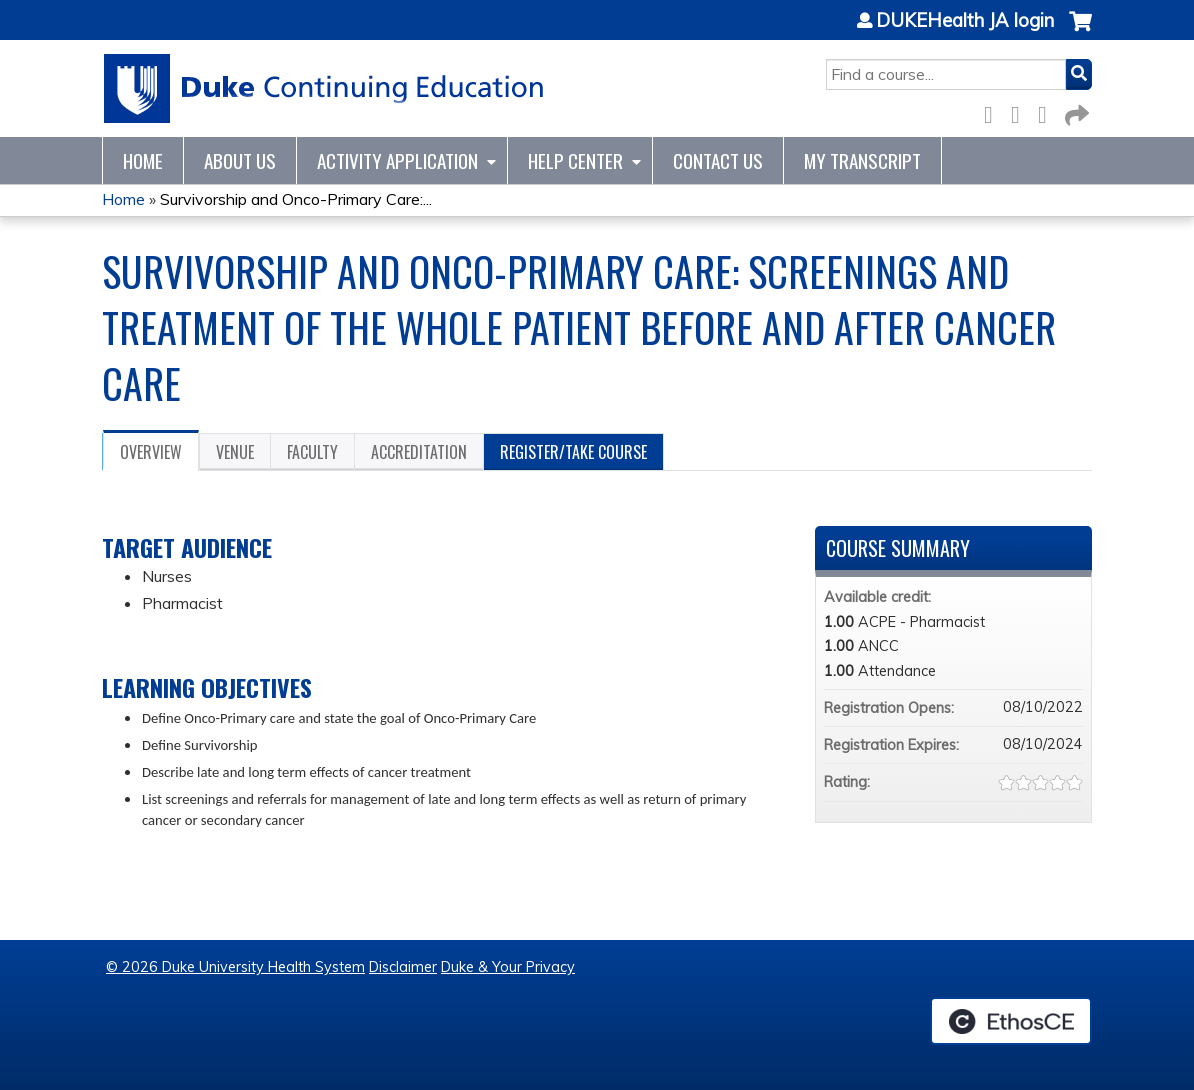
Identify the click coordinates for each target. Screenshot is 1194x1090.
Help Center (575, 160)
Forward (1075, 111)
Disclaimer (403, 967)
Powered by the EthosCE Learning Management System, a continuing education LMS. (1011, 1021)
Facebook (994, 111)
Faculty (312, 452)
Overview (151, 452)
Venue (235, 452)
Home (143, 160)
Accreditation (419, 452)
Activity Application (397, 160)
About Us (240, 160)
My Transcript (862, 160)
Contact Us (718, 160)
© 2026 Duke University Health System (235, 967)
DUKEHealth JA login (965, 21)
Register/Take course (573, 452)
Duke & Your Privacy (508, 967)
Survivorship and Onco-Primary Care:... (296, 199)
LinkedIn (1048, 111)
